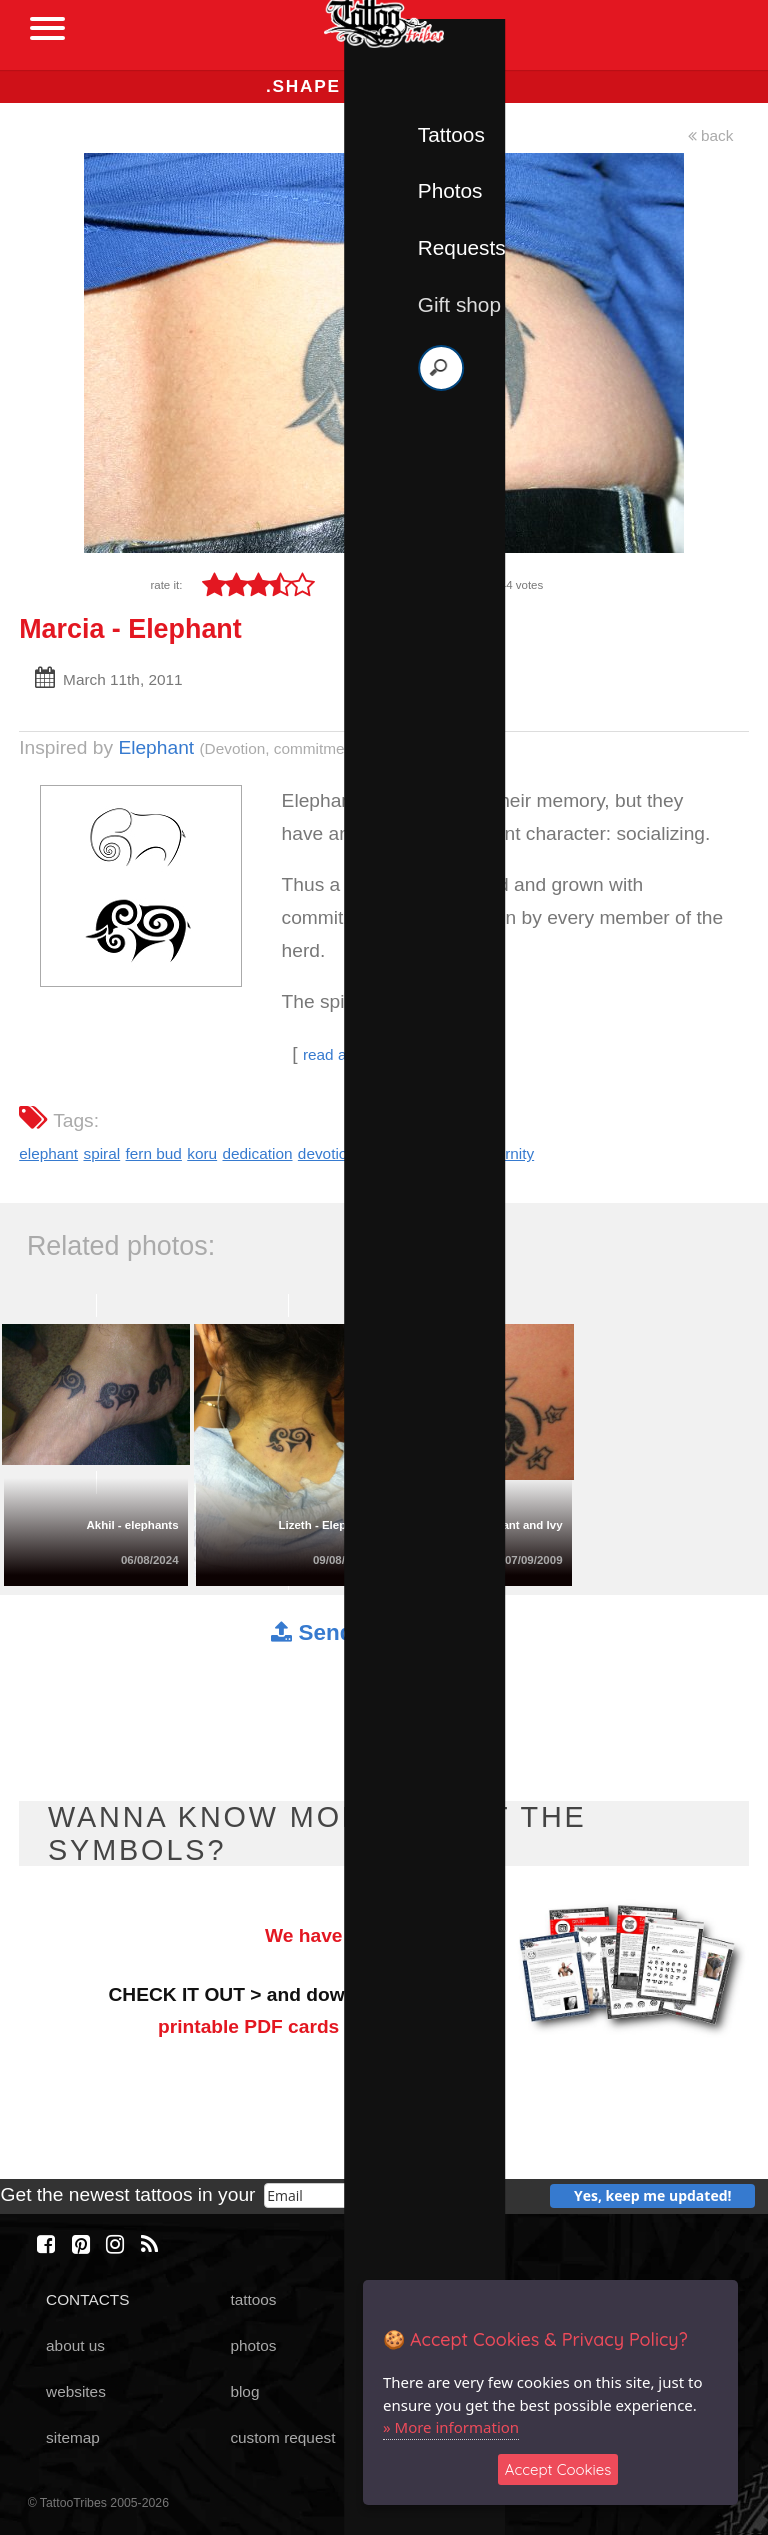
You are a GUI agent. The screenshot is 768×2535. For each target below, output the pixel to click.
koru (202, 1153)
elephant (48, 1153)
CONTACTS (87, 2299)
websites (76, 2391)
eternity (509, 1153)
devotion (327, 1153)
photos (253, 2345)
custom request (282, 2437)
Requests (462, 247)
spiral (101, 1153)
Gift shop (459, 304)
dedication (257, 1153)
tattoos (253, 2299)
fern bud (154, 1153)
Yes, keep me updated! (653, 2195)
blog (244, 2391)
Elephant (156, 747)
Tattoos (451, 134)
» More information (451, 2427)
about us (75, 2345)
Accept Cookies (558, 2469)
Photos (450, 190)
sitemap (73, 2437)
